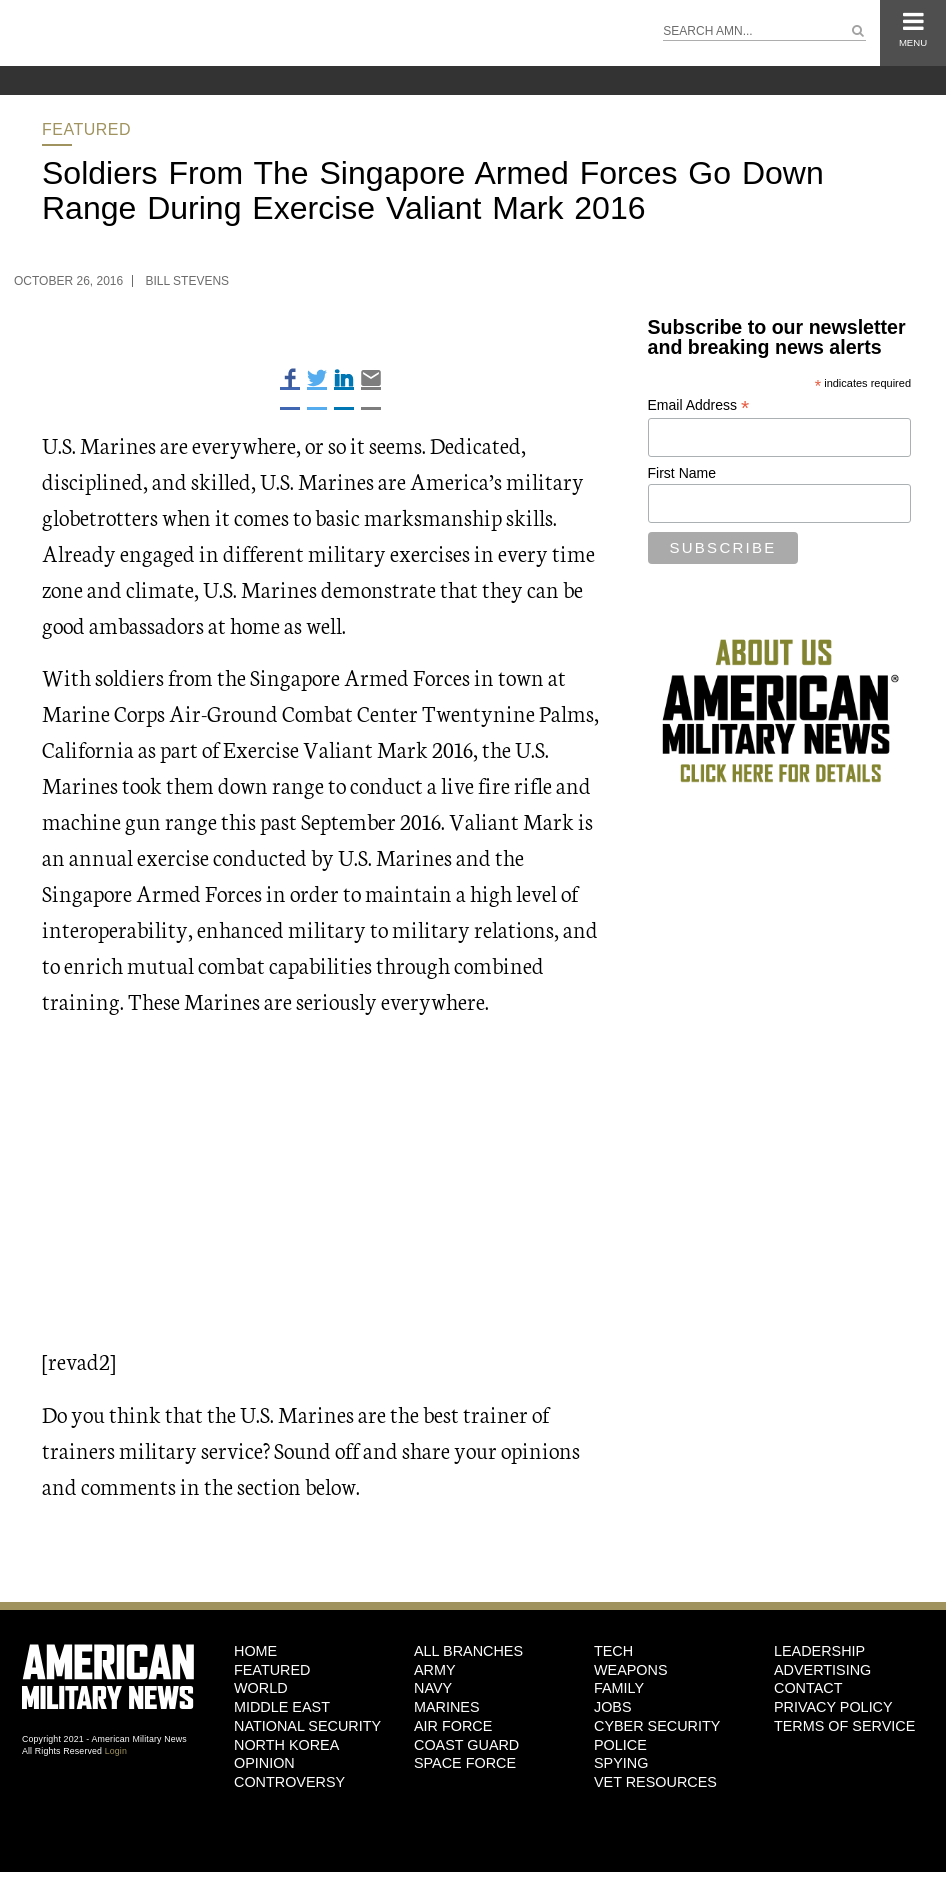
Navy (433, 1688)
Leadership (819, 1651)
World (261, 1688)
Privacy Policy (833, 1707)
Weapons (631, 1670)
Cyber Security (657, 1726)
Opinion (264, 1763)
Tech (613, 1651)
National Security (307, 1726)
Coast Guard (466, 1745)
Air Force (453, 1726)
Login (116, 1751)
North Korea (286, 1745)
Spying (621, 1763)
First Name (682, 473)
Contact (808, 1688)
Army (435, 1670)
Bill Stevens (188, 281)
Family (619, 1688)
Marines (447, 1707)
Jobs (613, 1707)
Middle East (282, 1707)
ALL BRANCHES (468, 1651)
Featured (86, 129)
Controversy (289, 1782)
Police (620, 1745)
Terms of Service (844, 1726)
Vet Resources (655, 1782)
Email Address (699, 405)
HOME (255, 1651)
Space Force (465, 1763)
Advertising (822, 1670)
